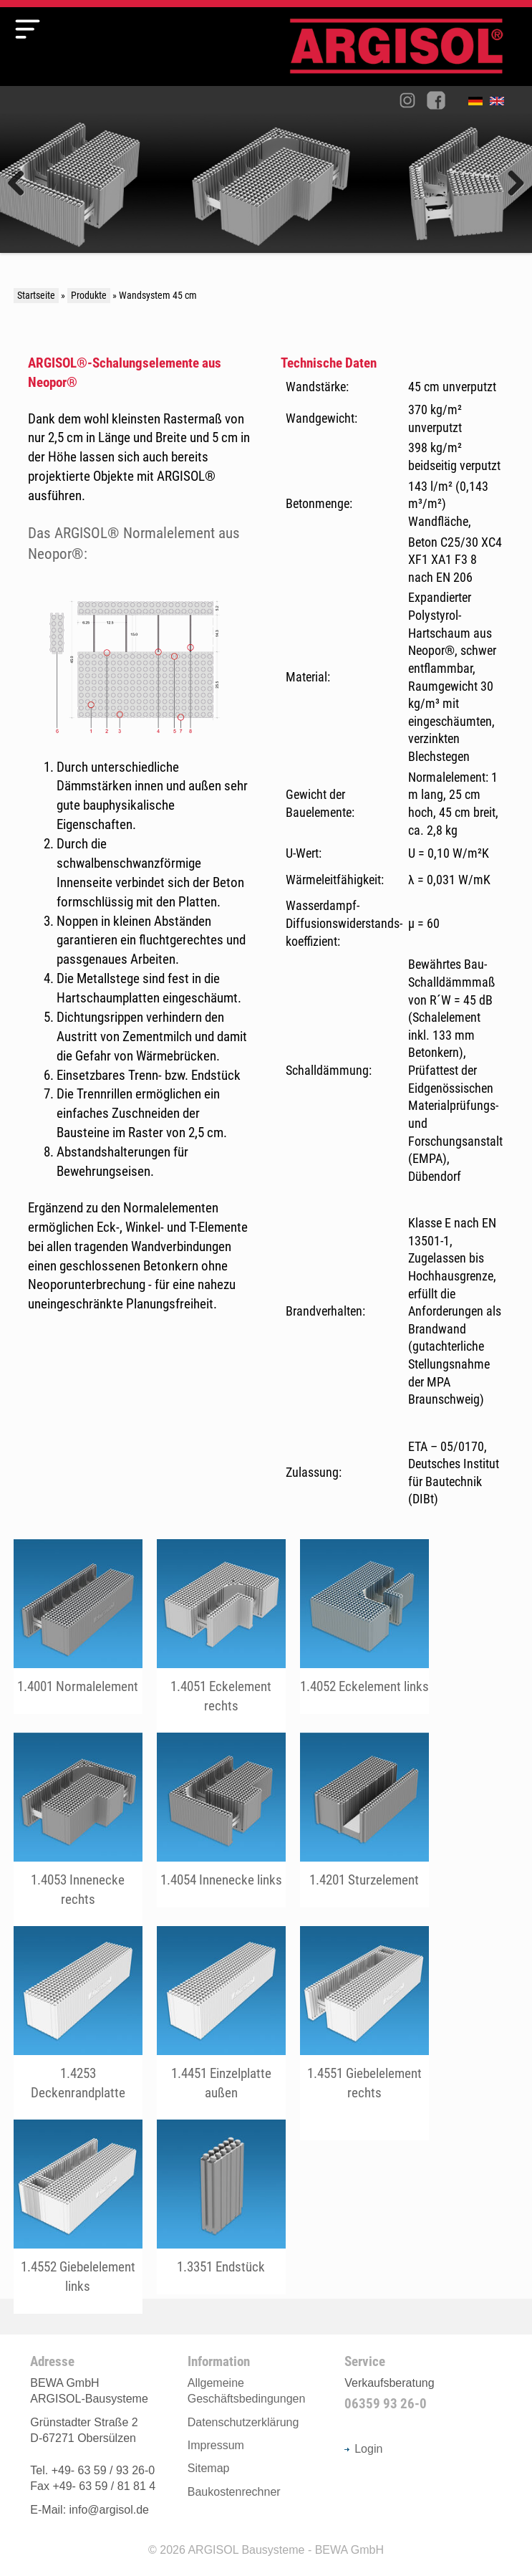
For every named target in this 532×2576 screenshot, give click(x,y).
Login (363, 2449)
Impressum (216, 2445)
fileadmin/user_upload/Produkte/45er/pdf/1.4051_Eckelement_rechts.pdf (221, 1636)
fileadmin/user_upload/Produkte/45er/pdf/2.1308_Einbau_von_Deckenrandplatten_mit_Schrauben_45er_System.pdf (78, 2023)
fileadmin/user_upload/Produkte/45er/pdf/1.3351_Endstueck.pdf (221, 2207)
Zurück (21, 184)
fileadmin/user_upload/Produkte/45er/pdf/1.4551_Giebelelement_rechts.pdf (364, 2023)
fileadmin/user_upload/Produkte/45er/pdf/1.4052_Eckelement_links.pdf (364, 1626)
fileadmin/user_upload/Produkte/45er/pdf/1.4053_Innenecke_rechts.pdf (78, 1830)
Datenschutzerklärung (243, 2422)
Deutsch (479, 104)
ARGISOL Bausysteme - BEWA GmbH (286, 2550)
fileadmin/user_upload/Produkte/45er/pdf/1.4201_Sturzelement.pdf (364, 1820)
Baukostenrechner (234, 2492)
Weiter (510, 184)
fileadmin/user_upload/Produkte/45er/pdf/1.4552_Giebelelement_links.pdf (78, 2217)
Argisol (403, 52)
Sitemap (209, 2468)
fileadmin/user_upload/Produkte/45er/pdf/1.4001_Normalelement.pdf (78, 1626)
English (500, 104)
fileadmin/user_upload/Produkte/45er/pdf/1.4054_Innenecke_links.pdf (221, 1820)
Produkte (89, 295)
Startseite (36, 295)
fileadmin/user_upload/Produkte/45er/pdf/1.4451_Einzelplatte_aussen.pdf (221, 2023)
